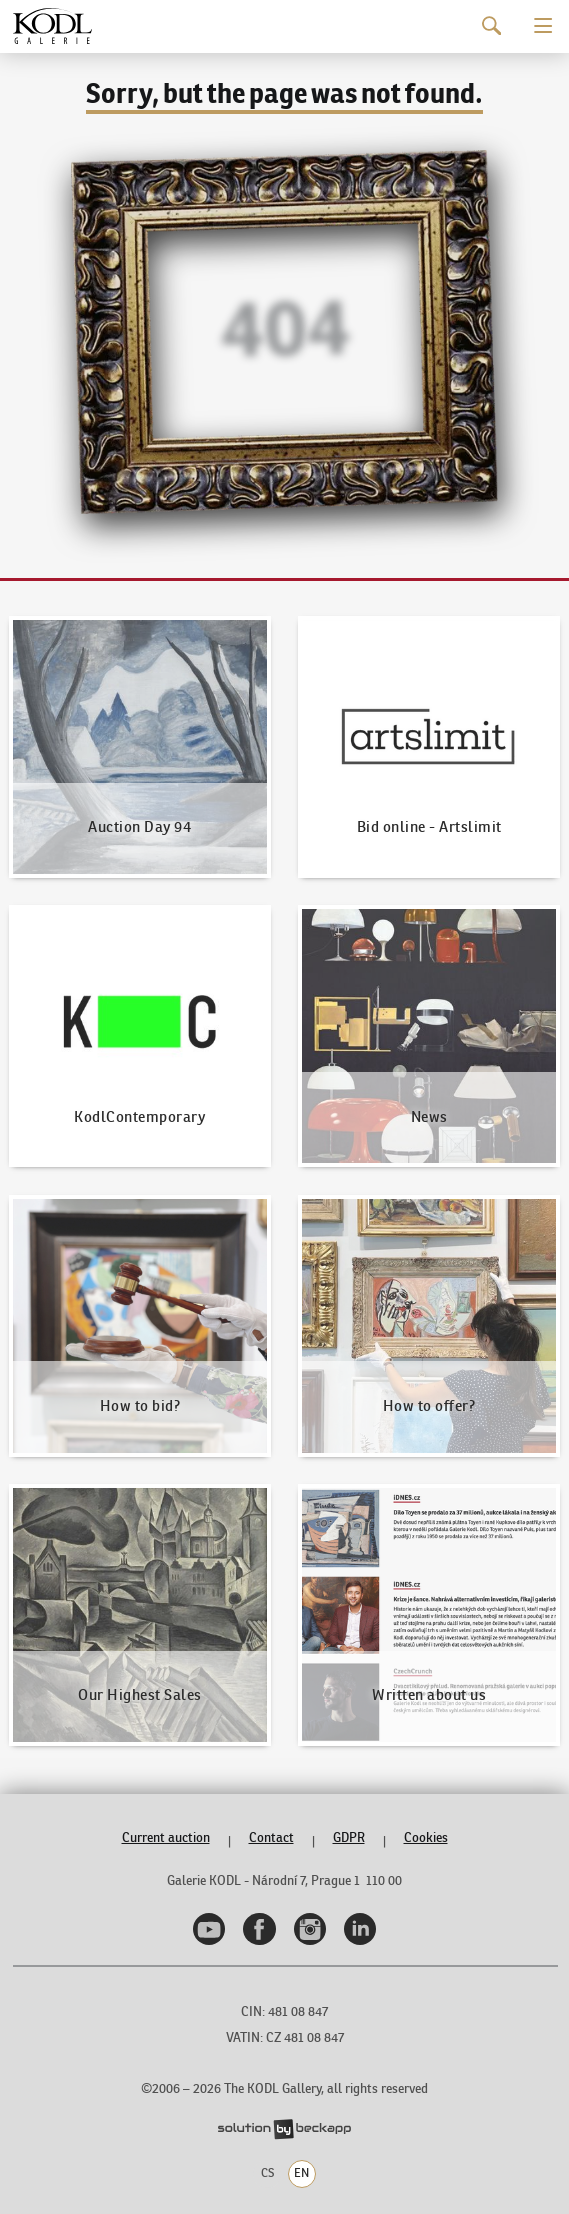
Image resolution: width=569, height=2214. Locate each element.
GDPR (349, 1837)
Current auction (166, 1837)
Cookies (426, 1837)
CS (267, 2173)
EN (301, 2173)
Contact (271, 1837)
